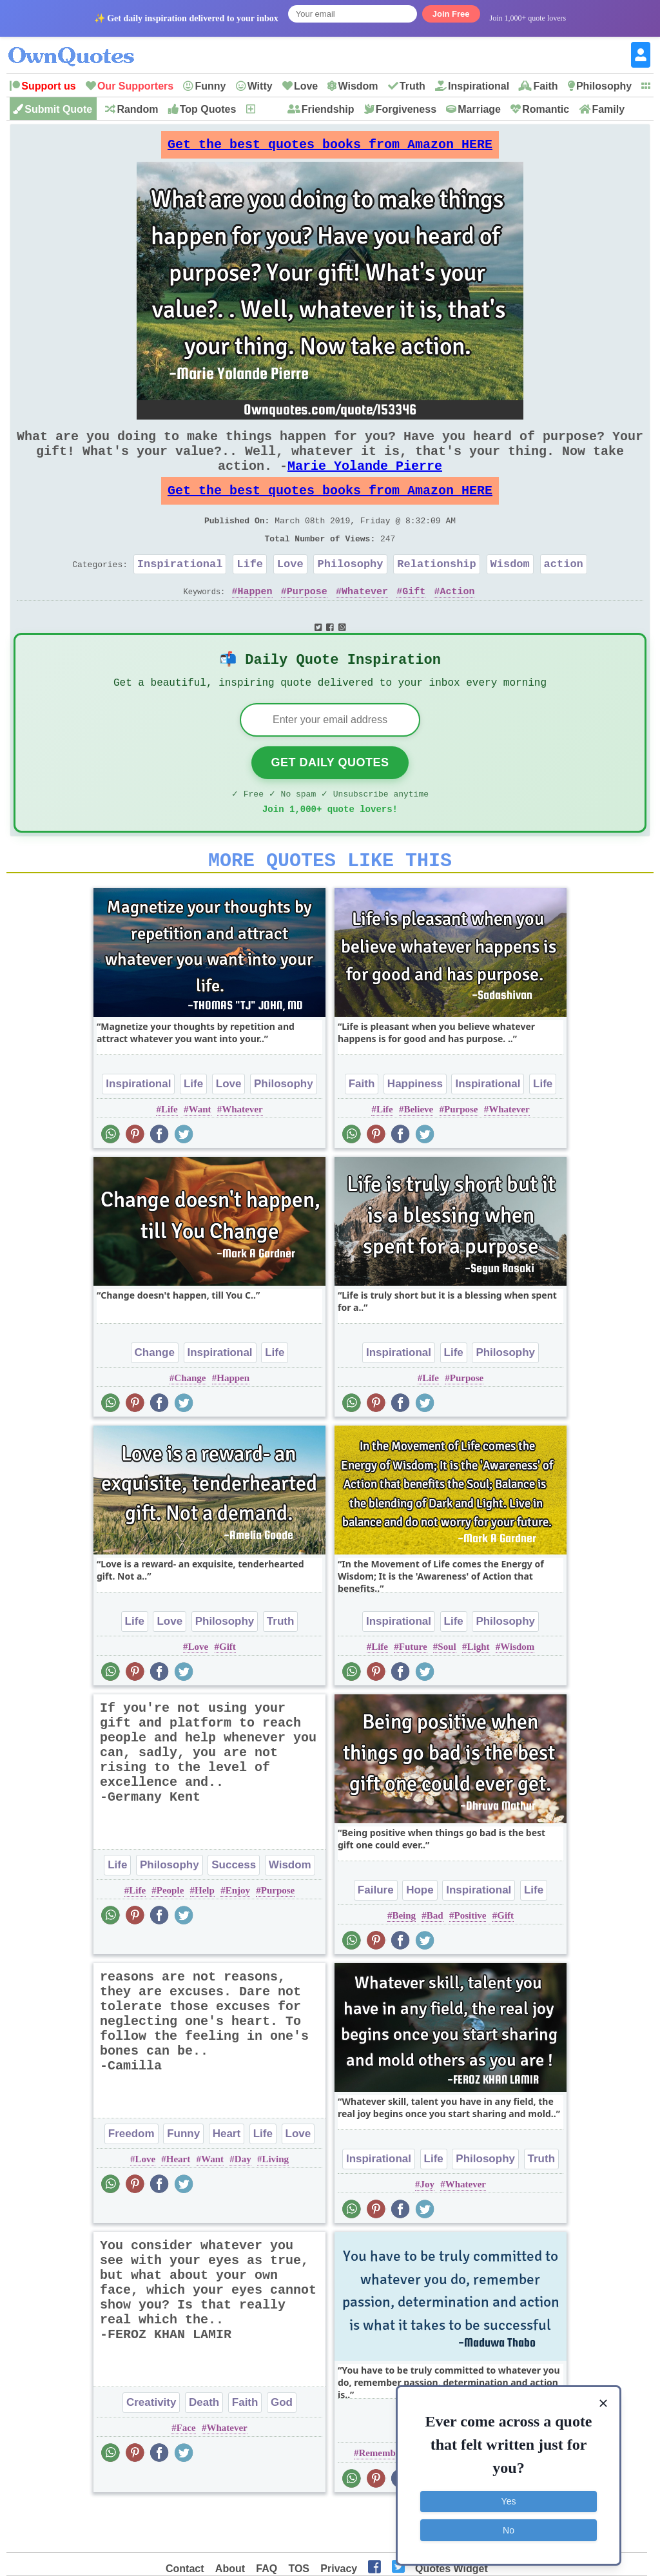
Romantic (545, 109)
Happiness (415, 1129)
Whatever (365, 621)
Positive (470, 1960)
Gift (413, 621)
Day (243, 2204)
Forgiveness (406, 109)
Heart (226, 2179)
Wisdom (358, 86)
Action (457, 621)
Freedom (131, 2179)
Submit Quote (58, 109)
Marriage (479, 109)
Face (186, 2473)
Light (478, 1692)
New (267, 109)
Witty (260, 86)
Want (199, 1154)
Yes (508, 2499)
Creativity (151, 2447)
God (282, 2447)
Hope (420, 1935)
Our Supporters (135, 86)
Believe (418, 1154)
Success (233, 1910)
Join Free (451, 14)
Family (608, 109)
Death (204, 2447)
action (563, 592)
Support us (48, 86)
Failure (376, 1935)
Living (275, 2204)
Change (155, 1397)
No (508, 2528)
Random (137, 109)
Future (413, 1692)
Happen (255, 621)
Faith (545, 86)
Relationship (436, 592)
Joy (427, 2229)
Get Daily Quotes (330, 799)
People (170, 1935)
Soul (447, 1692)
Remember (381, 2498)
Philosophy (604, 86)
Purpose (307, 621)
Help (205, 1935)
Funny (210, 86)
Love (306, 86)
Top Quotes (208, 109)
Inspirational (478, 86)
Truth (412, 86)
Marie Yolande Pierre (364, 481)
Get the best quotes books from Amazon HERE (330, 148)
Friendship (328, 109)
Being (404, 1960)
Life (250, 592)
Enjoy (238, 1935)
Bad (435, 1960)
